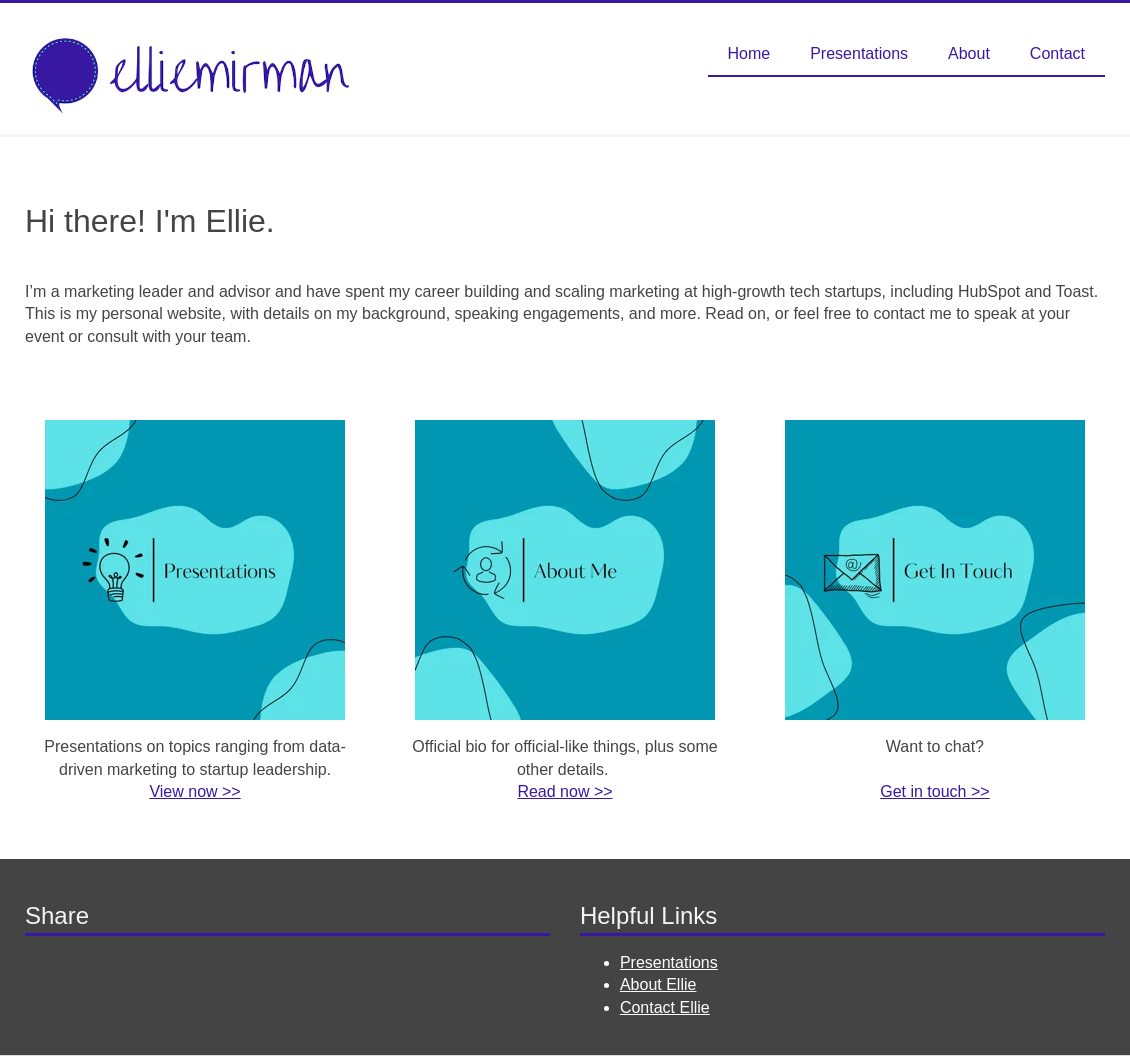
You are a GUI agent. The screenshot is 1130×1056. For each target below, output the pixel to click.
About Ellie (658, 984)
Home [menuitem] (749, 53)
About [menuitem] (969, 53)
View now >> (194, 791)
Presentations (669, 962)
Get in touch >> (934, 791)
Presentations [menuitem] (859, 53)
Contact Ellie (665, 1007)
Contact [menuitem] (1057, 53)
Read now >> (564, 791)
